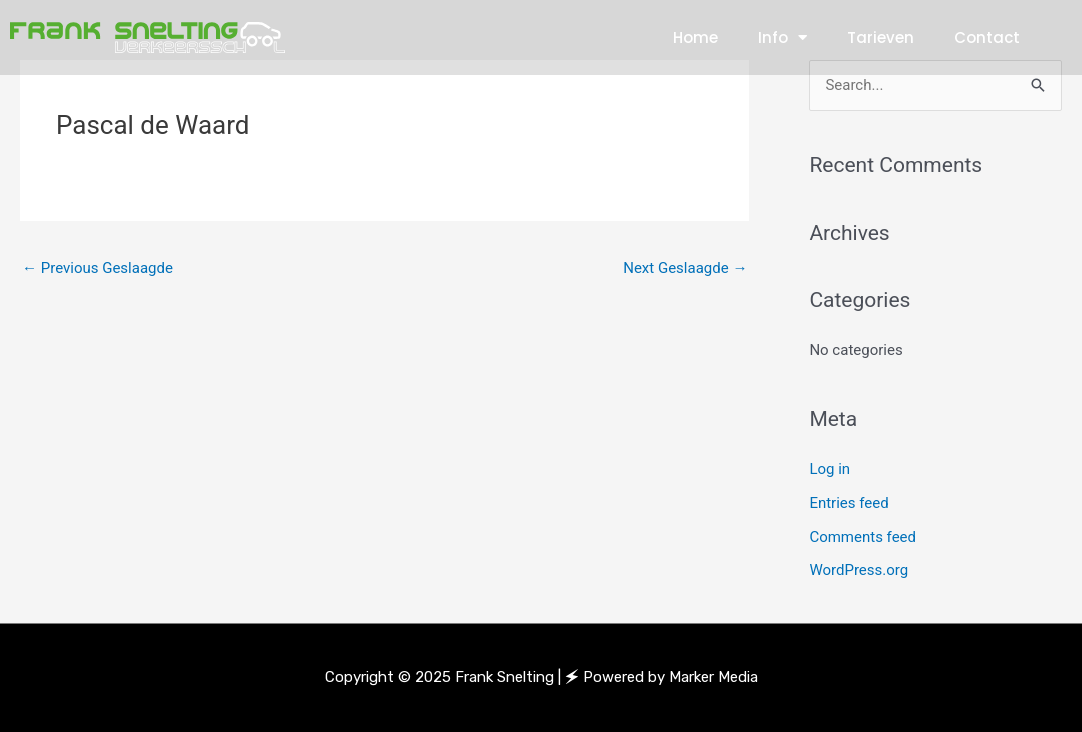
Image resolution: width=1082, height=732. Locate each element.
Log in (829, 469)
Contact (987, 37)
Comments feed (862, 537)
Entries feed (848, 503)
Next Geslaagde (685, 268)
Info (782, 37)
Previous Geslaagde (97, 268)
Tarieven (880, 37)
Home (695, 37)
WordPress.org (858, 570)
